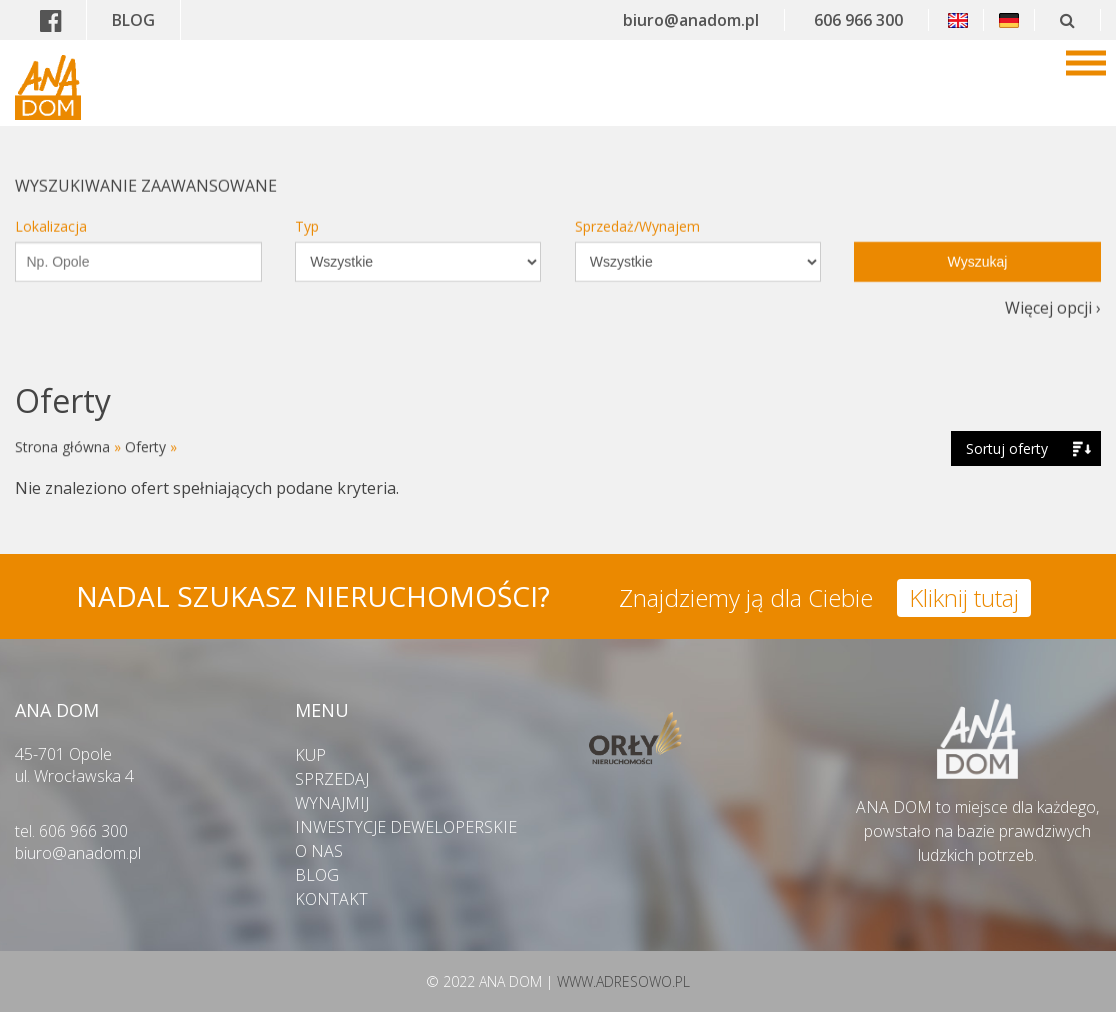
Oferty (145, 446)
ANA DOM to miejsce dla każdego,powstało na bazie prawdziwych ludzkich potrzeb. (977, 819)
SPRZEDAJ (332, 779)
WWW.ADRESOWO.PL (623, 981)
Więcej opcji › (1053, 296)
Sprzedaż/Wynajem (637, 214)
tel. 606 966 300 (71, 831)
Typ (307, 214)
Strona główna (62, 446)
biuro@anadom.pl (691, 20)
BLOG (133, 20)
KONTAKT (331, 899)
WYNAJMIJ (332, 803)
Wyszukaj (978, 250)
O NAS (319, 851)
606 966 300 (858, 20)
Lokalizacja (51, 214)
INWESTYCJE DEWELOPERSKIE (406, 827)
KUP (310, 755)
